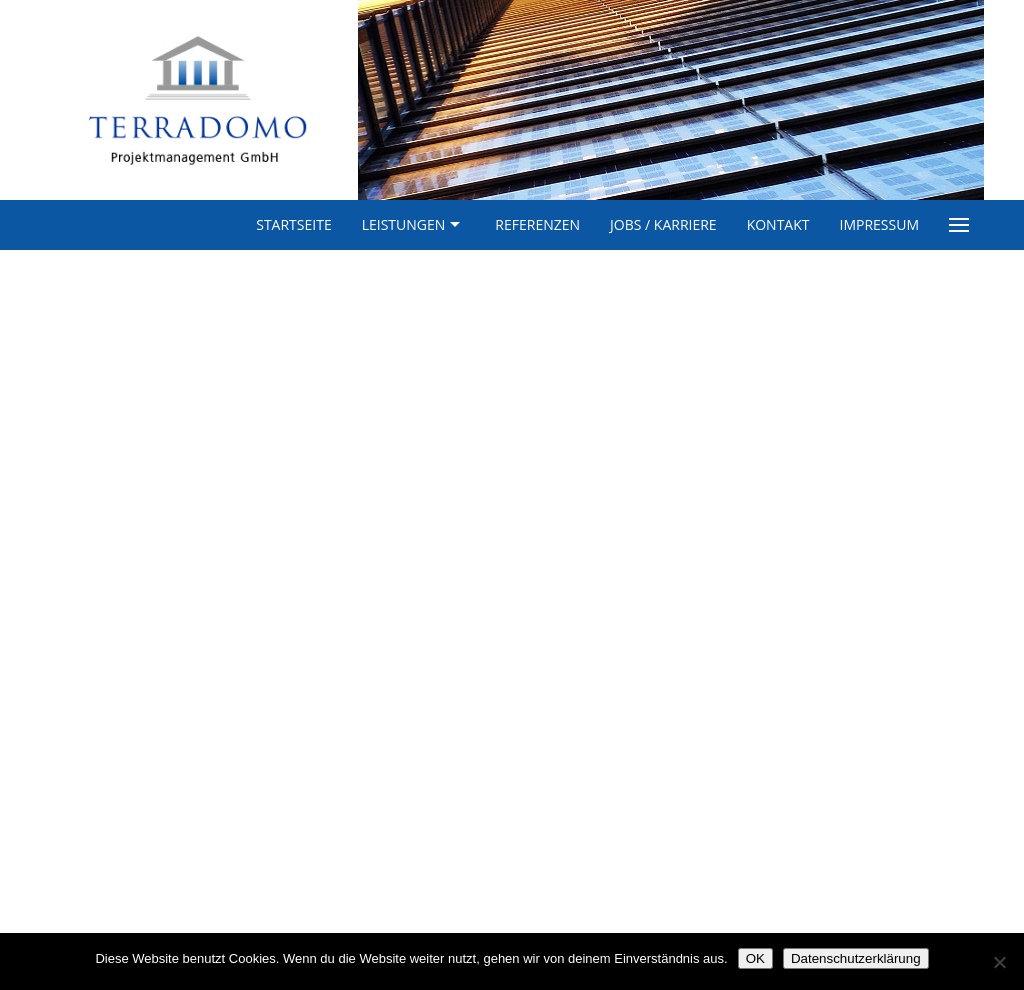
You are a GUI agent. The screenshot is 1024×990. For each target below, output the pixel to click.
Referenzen (537, 224)
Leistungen (414, 225)
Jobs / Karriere (663, 224)
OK (755, 958)
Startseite (293, 224)
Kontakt (778, 224)
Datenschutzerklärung (856, 958)
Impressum (880, 224)
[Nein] (999, 962)
